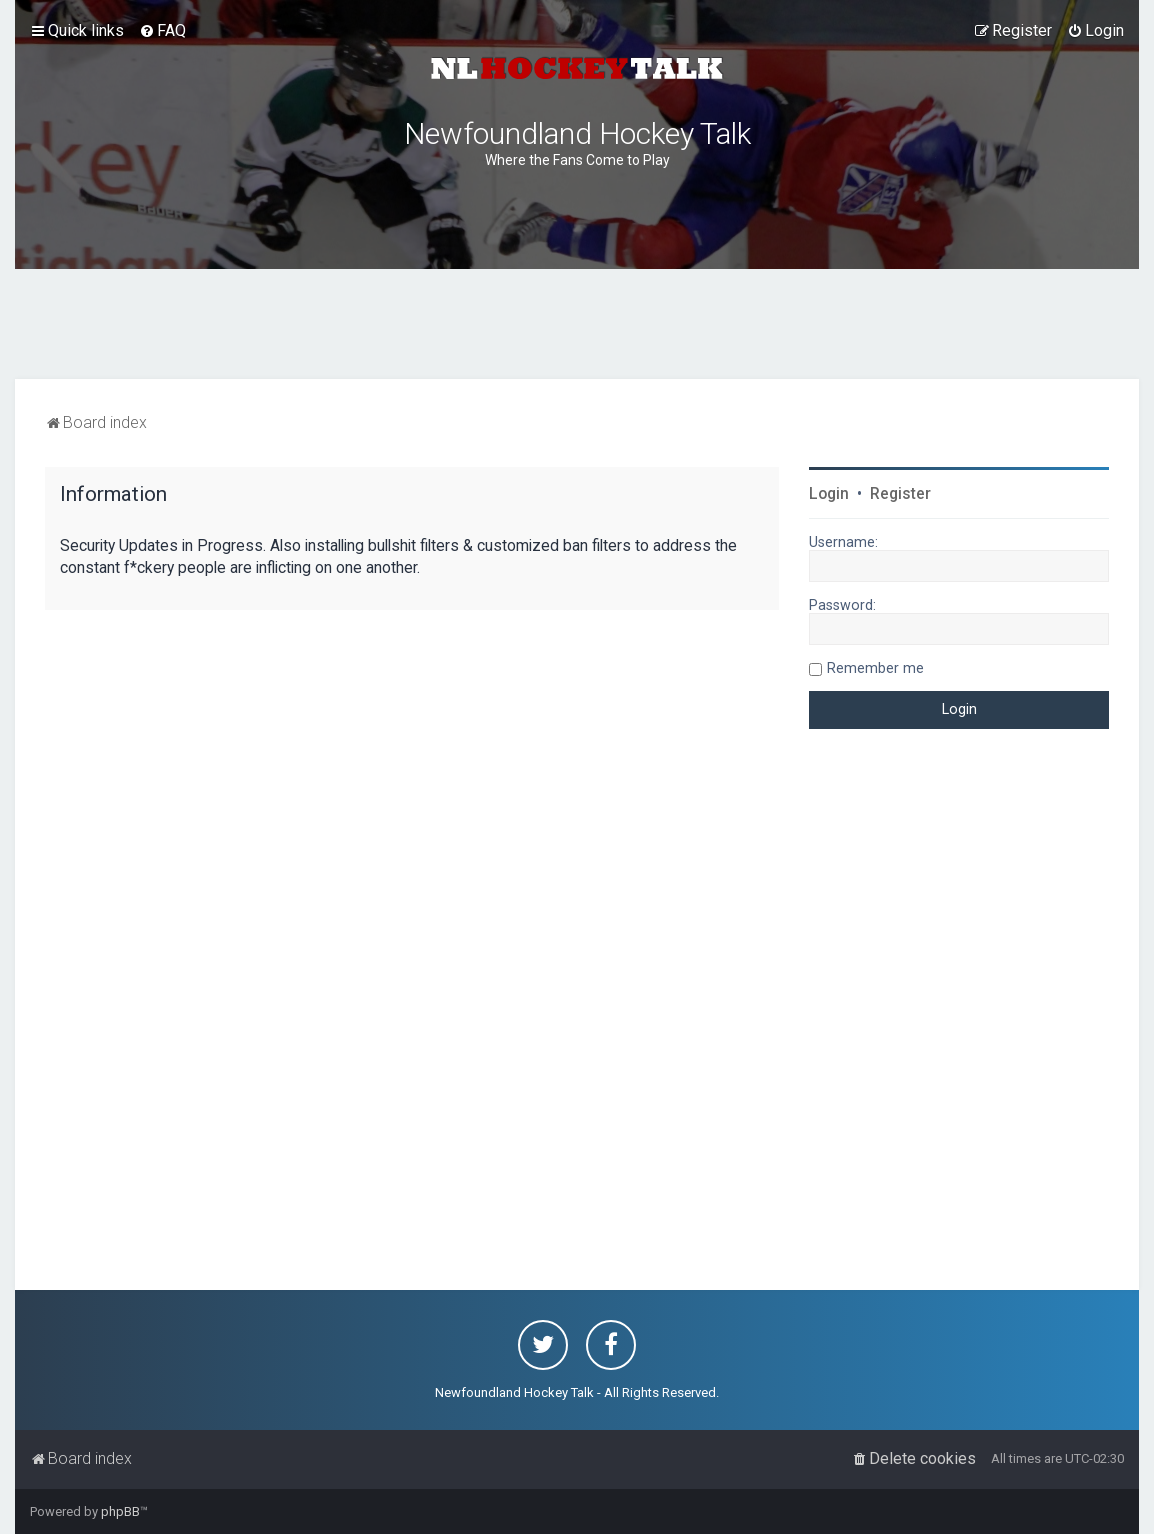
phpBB (120, 1511)
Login (829, 494)
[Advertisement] (577, 324)
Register (900, 494)
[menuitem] (162, 31)
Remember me (875, 668)
